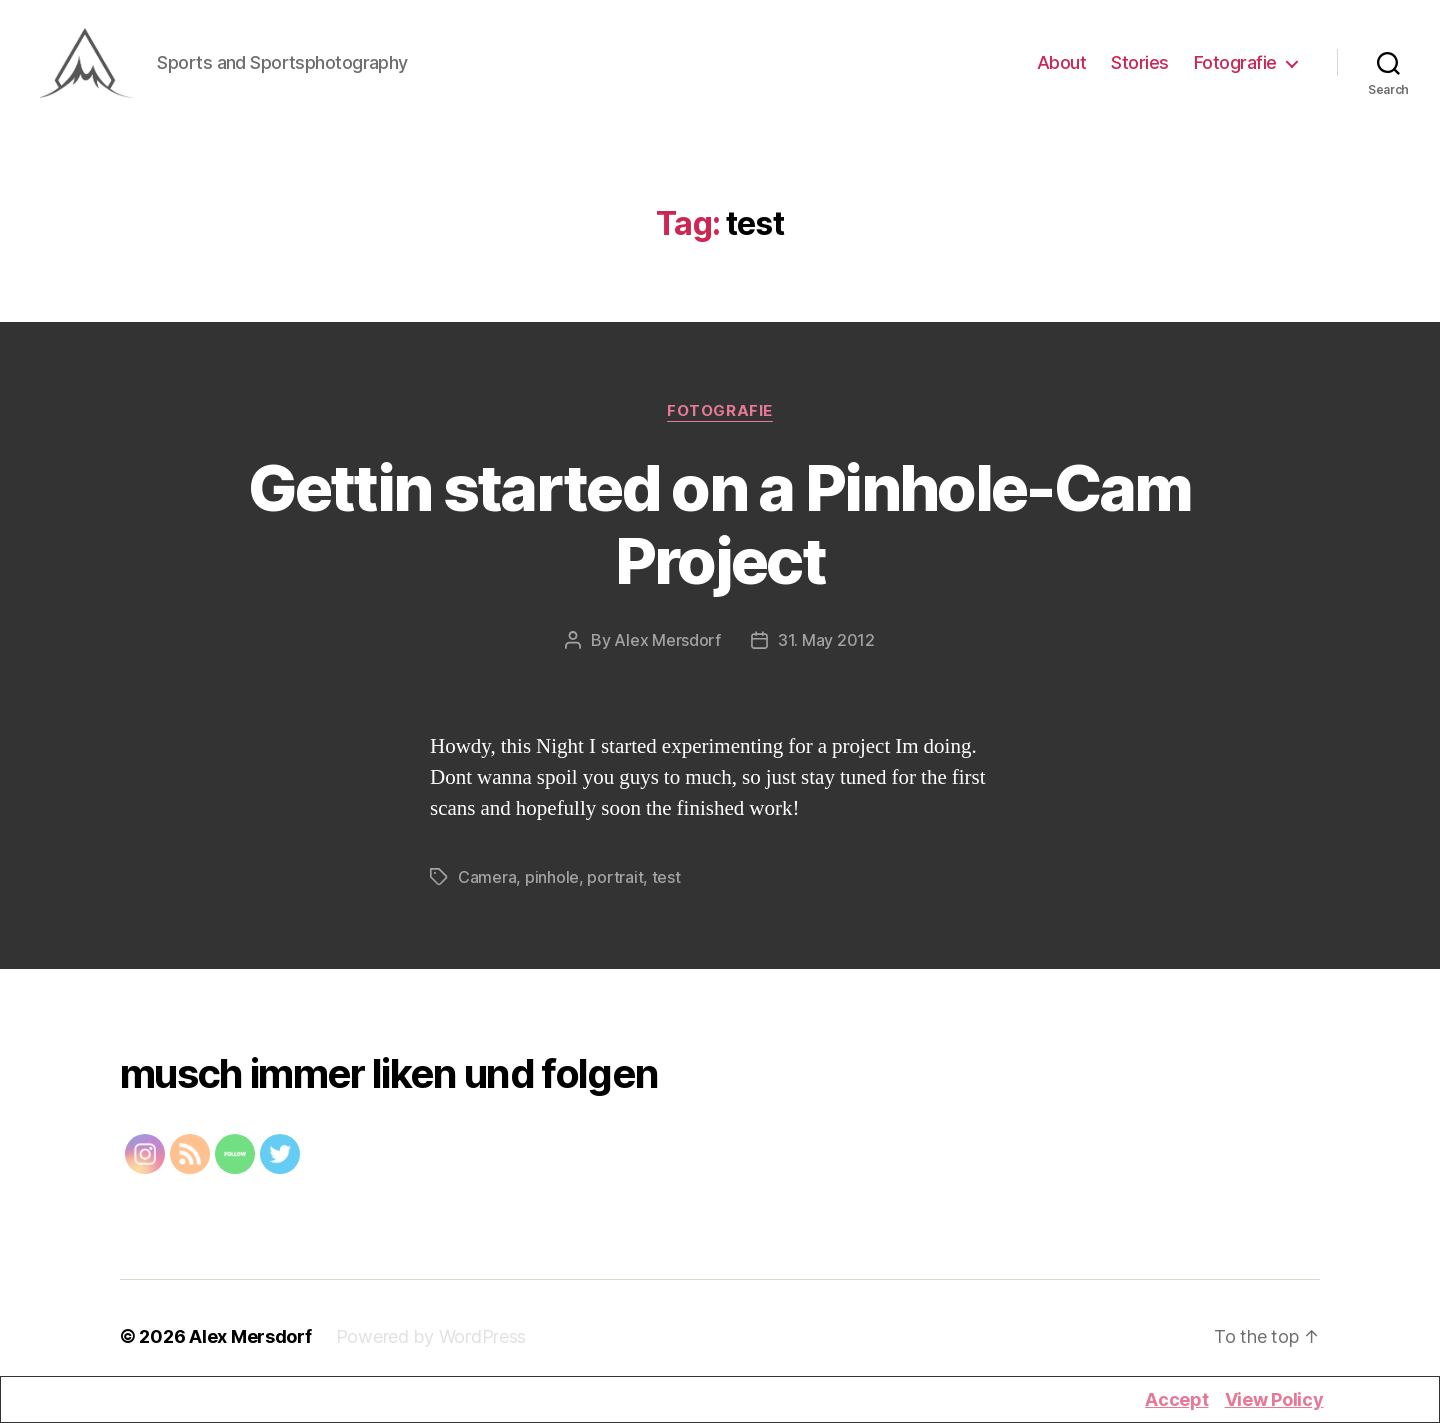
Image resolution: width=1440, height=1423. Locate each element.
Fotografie (1235, 67)
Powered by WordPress (431, 1345)
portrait (615, 886)
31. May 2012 (826, 649)
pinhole (552, 886)
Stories (1140, 67)
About (1062, 67)
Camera (487, 886)
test (666, 886)
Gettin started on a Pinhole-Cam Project (720, 533)
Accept (1176, 1399)
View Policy (1274, 1399)
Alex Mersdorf (667, 649)
